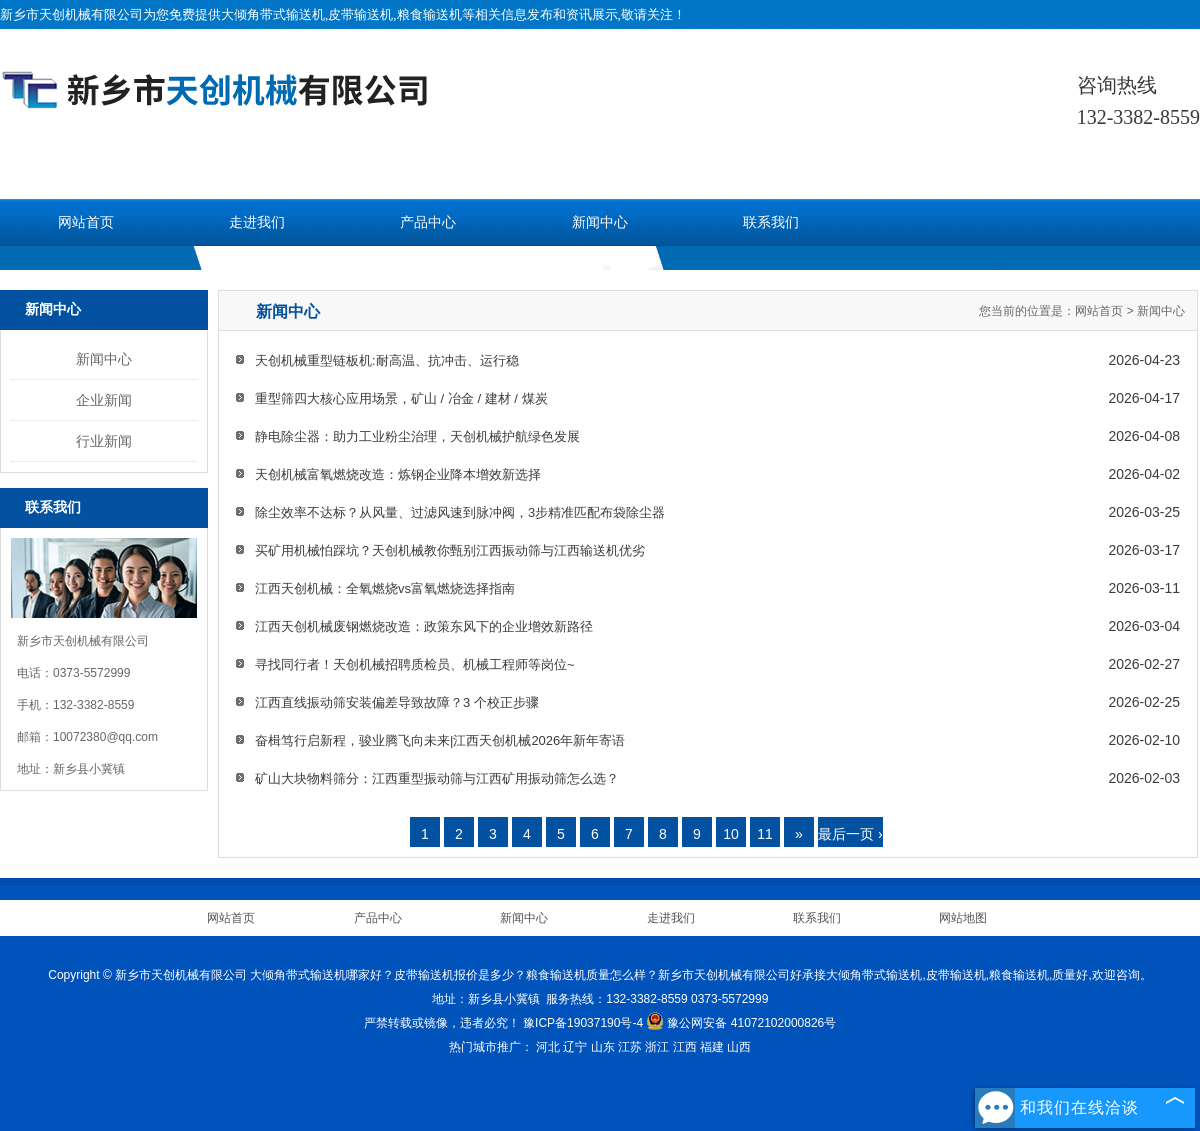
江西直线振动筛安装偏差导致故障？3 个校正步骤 (397, 702)
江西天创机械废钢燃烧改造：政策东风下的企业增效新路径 (424, 626)
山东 (603, 1047)
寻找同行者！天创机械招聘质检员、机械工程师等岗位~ (415, 664)
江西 (685, 1047)
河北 (548, 1047)
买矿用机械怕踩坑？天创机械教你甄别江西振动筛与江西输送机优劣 (450, 550)
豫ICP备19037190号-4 (583, 1023)
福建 (712, 1047)
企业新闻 (104, 400)
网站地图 (963, 918)
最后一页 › (850, 834)
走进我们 (257, 222)
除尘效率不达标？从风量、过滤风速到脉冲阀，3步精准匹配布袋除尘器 (460, 512)
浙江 (657, 1047)
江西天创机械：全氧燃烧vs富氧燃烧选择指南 (385, 588)
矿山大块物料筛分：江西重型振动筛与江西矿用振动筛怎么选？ (437, 778)
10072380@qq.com (105, 737)
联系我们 (771, 222)
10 (731, 834)
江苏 (630, 1047)
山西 (739, 1047)
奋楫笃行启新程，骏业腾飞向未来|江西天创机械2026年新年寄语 (440, 740)
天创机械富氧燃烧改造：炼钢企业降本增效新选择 (398, 474)
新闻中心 (600, 222)
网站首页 (86, 222)
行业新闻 (104, 441)
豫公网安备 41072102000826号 (741, 1023)
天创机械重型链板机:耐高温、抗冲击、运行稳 (387, 360)
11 (765, 834)
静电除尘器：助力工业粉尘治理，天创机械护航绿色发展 (417, 436)
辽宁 (575, 1047)
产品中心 (428, 222)
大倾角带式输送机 (273, 14)
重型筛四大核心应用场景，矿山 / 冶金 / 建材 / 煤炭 (401, 398)
